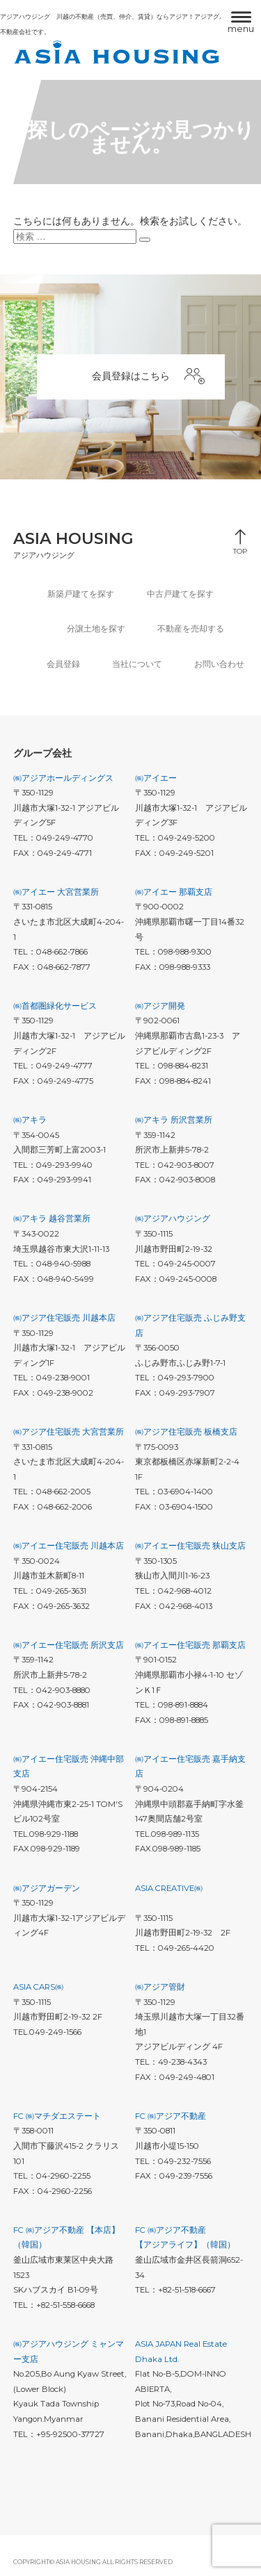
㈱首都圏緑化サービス (55, 1006)
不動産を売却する (190, 629)
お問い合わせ (219, 664)
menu (241, 28)
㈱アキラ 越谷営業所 (51, 1218)
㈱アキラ (30, 1120)
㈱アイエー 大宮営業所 (56, 892)
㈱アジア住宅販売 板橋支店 (186, 1432)
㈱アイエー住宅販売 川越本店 (68, 1546)
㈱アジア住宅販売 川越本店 (64, 1318)
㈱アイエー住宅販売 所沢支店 (68, 1645)
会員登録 (63, 664)
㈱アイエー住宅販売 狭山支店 (190, 1546)
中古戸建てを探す (180, 594)
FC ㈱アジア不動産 (170, 2116)
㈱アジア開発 (160, 1006)
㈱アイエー (156, 778)
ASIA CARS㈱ (38, 1987)
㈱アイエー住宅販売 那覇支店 (190, 1645)
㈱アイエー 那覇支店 (173, 892)
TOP (240, 548)
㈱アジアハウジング (172, 1218)
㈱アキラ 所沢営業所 (173, 1120)
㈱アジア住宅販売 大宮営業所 (68, 1432)
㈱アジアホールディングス (63, 778)
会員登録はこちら (148, 377)
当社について (137, 664)
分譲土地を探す (96, 629)
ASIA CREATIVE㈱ (169, 1888)
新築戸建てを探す (80, 594)
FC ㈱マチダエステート (57, 2116)
